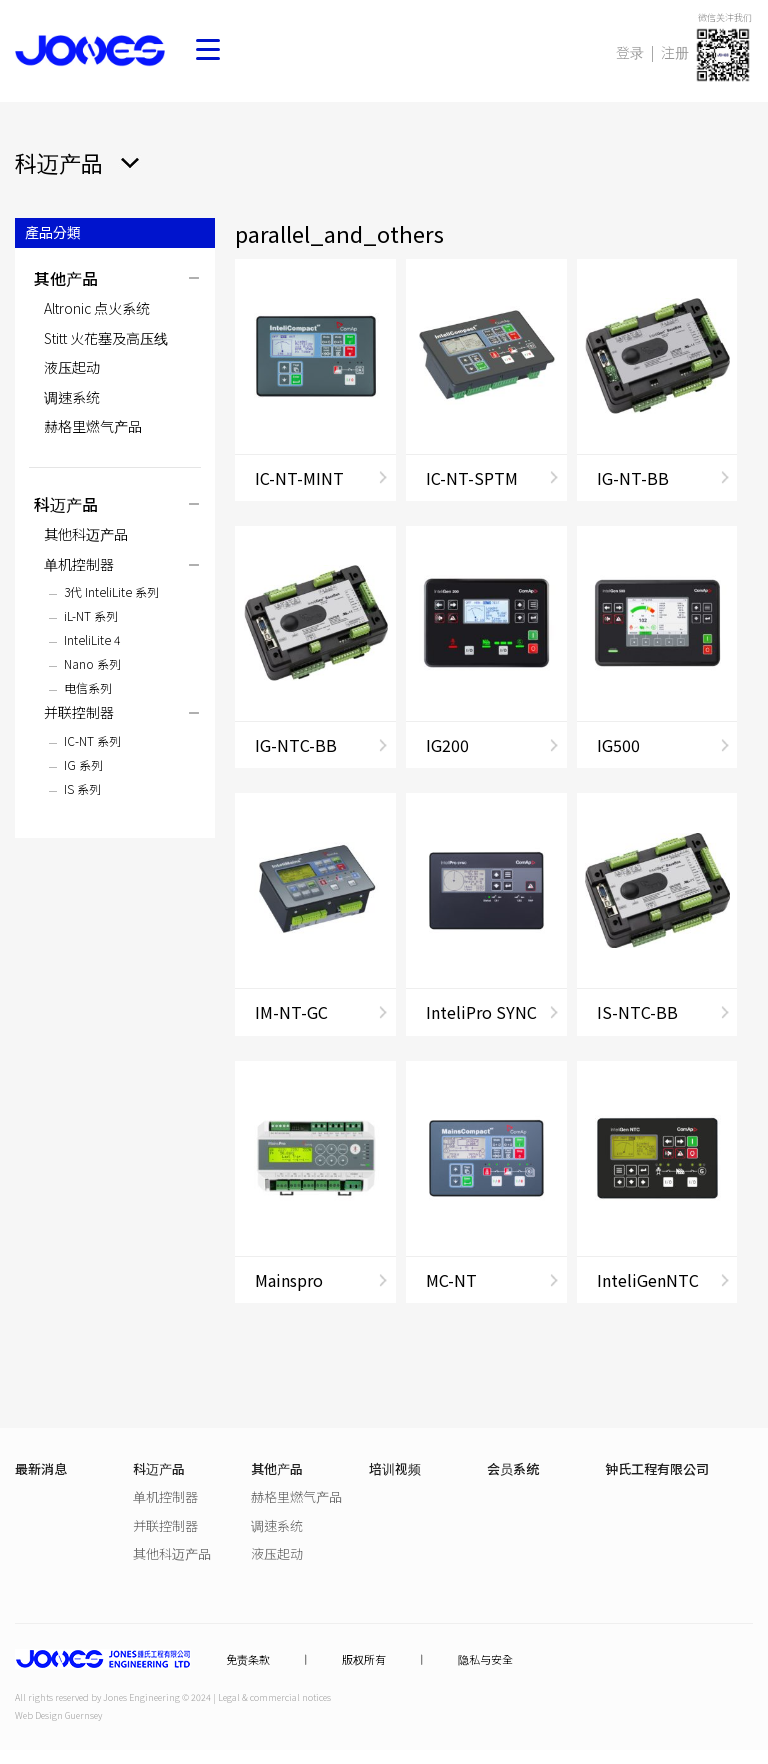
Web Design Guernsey (58, 1715)
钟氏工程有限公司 (657, 1468)
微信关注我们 (725, 17)
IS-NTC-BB (637, 1012)
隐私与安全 (485, 1659)
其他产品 (66, 278)
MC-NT (451, 1280)
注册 (675, 52)
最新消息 (41, 1468)
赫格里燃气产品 (93, 426)
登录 (630, 52)
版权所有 (364, 1659)
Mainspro (289, 1280)
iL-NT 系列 (91, 615)
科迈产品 (66, 504)
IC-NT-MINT (299, 478)
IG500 (618, 745)
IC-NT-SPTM (472, 478)
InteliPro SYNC (481, 1012)
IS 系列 (82, 788)
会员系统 (513, 1468)
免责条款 (248, 1659)
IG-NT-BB (633, 478)
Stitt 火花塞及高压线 (106, 338)
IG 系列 (83, 764)
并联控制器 (79, 712)
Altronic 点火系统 (97, 308)
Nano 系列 (92, 663)
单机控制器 (79, 564)
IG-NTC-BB (296, 745)
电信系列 (88, 687)
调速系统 (72, 397)
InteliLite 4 (92, 639)
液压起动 (72, 367)
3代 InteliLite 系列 (111, 591)
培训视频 (395, 1468)
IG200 (447, 745)
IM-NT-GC (291, 1012)
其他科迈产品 (86, 534)
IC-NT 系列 (92, 740)
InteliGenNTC (648, 1280)
